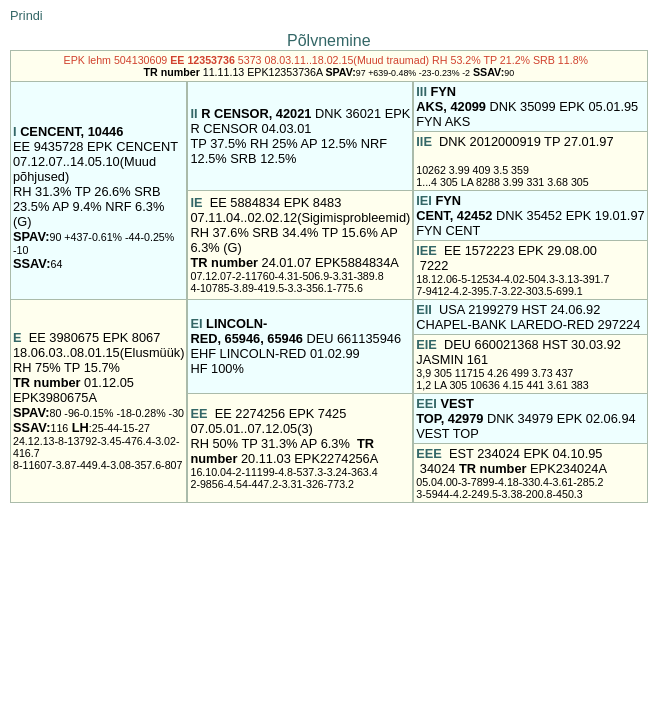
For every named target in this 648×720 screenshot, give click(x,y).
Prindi (26, 15)
